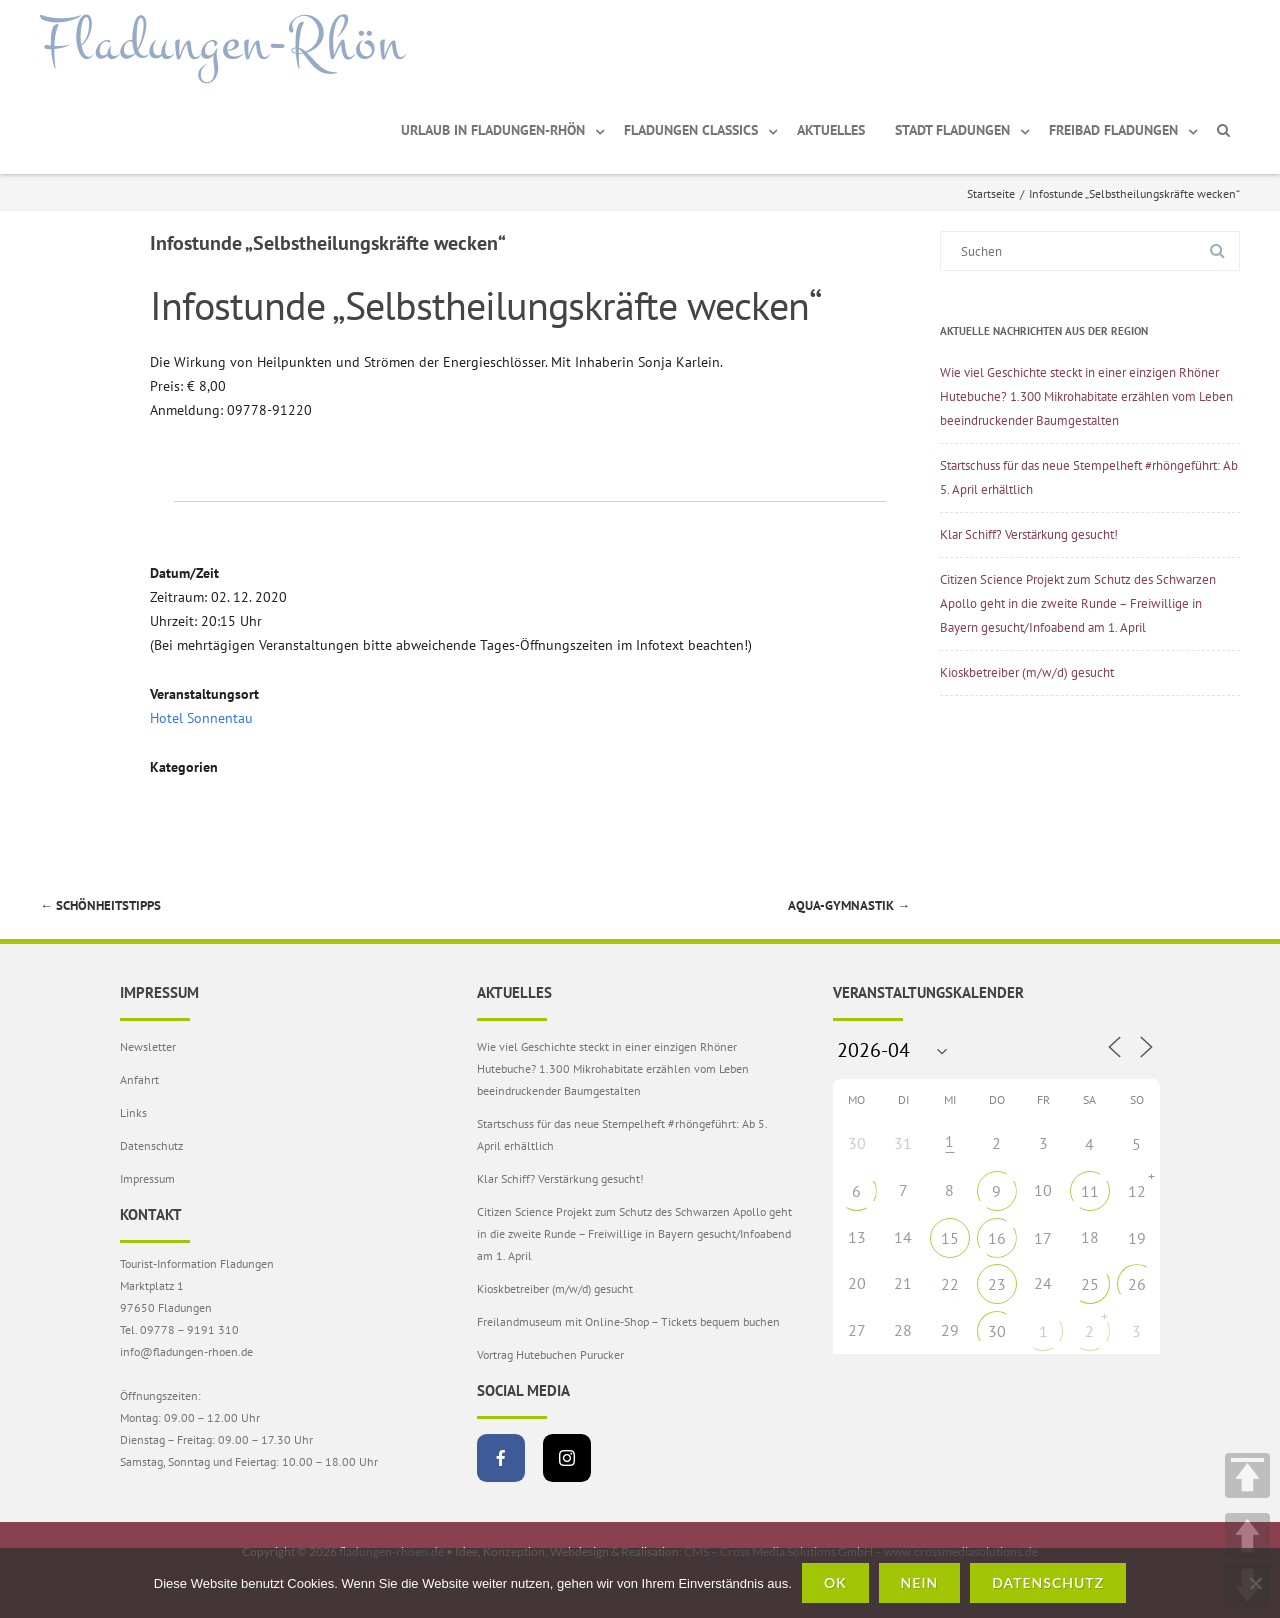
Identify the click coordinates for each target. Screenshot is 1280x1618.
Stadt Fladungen (952, 130)
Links (133, 1112)
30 (997, 1331)
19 (1137, 1238)
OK (835, 1582)
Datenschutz (151, 1145)
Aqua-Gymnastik (849, 905)
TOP (1247, 1475)
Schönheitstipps (100, 905)
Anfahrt (139, 1079)
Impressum (147, 1178)
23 (997, 1284)
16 (997, 1238)
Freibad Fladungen (1113, 130)
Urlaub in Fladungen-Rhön (493, 130)
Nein (920, 1582)
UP (1247, 1535)
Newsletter (148, 1046)
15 (950, 1238)
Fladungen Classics (691, 130)
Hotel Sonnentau (201, 718)
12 (1137, 1191)
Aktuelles (831, 130)
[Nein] (1255, 1583)
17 (1043, 1238)
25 (1090, 1284)
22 (950, 1284)
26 (1137, 1284)
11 (1090, 1191)
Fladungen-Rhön (222, 43)
